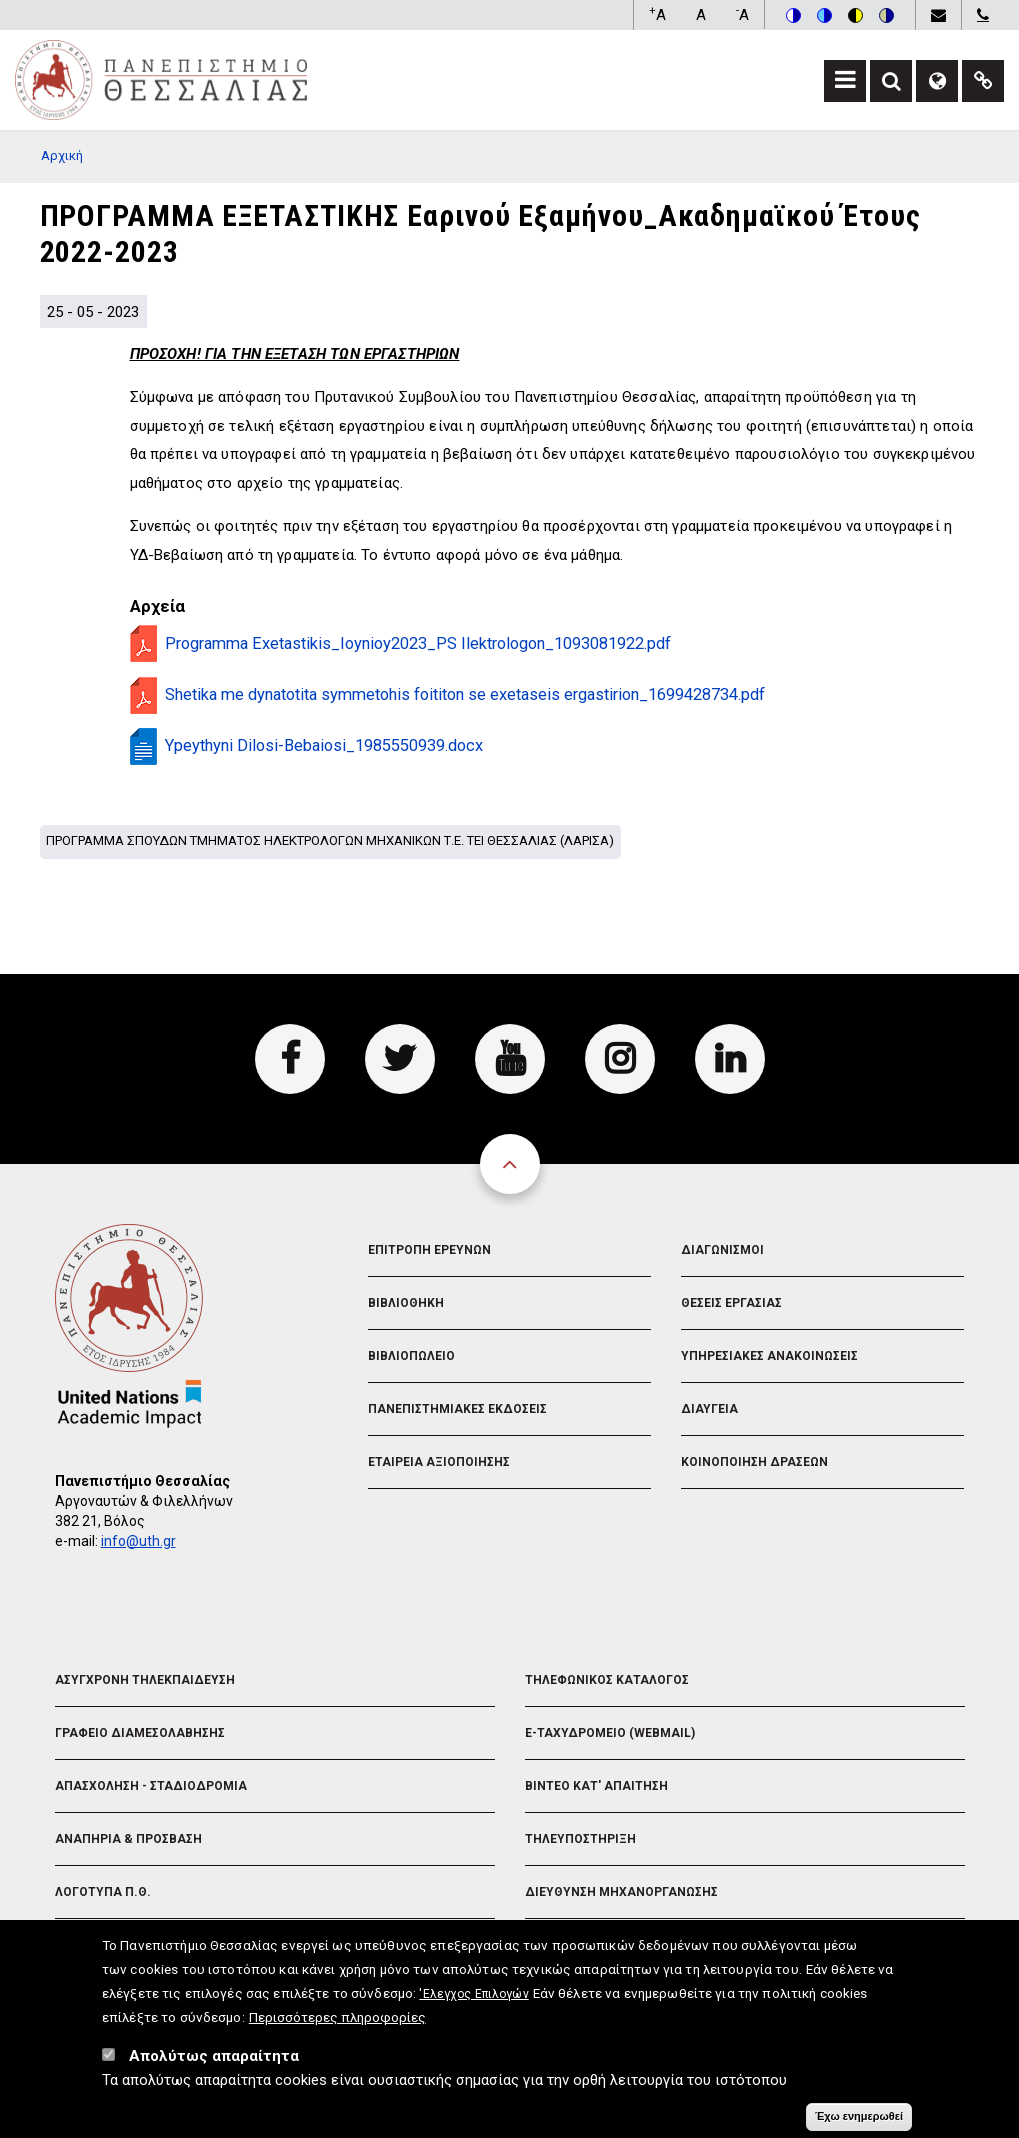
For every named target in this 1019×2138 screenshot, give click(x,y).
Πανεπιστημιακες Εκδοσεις (457, 1409)
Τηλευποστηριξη (580, 1839)
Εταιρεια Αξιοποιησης (439, 1462)
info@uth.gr (138, 1541)
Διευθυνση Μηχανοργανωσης (621, 1892)
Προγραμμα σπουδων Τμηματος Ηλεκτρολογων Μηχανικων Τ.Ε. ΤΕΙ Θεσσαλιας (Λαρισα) (330, 840)
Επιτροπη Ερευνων (429, 1250)
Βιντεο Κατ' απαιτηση (596, 1786)
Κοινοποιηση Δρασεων (754, 1462)
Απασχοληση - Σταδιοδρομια (151, 1786)
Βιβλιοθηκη (406, 1303)
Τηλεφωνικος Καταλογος (607, 1680)
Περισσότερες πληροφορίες (337, 2018)
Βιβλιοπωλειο (411, 1356)
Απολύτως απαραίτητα (214, 2057)
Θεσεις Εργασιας (731, 1303)
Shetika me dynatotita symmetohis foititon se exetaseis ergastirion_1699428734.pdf (465, 694)
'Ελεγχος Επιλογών (473, 1995)
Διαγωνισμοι (722, 1250)
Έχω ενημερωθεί (859, 2117)
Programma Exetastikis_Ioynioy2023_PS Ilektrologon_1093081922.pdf (418, 643)
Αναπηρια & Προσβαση (128, 1839)
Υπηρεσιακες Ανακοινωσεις (769, 1356)
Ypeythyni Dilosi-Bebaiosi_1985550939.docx (324, 745)
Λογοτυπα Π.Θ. (103, 1892)
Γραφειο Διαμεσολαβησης (140, 1733)
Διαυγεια (709, 1409)
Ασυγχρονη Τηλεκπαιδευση (145, 1680)
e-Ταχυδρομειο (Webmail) (610, 1733)
